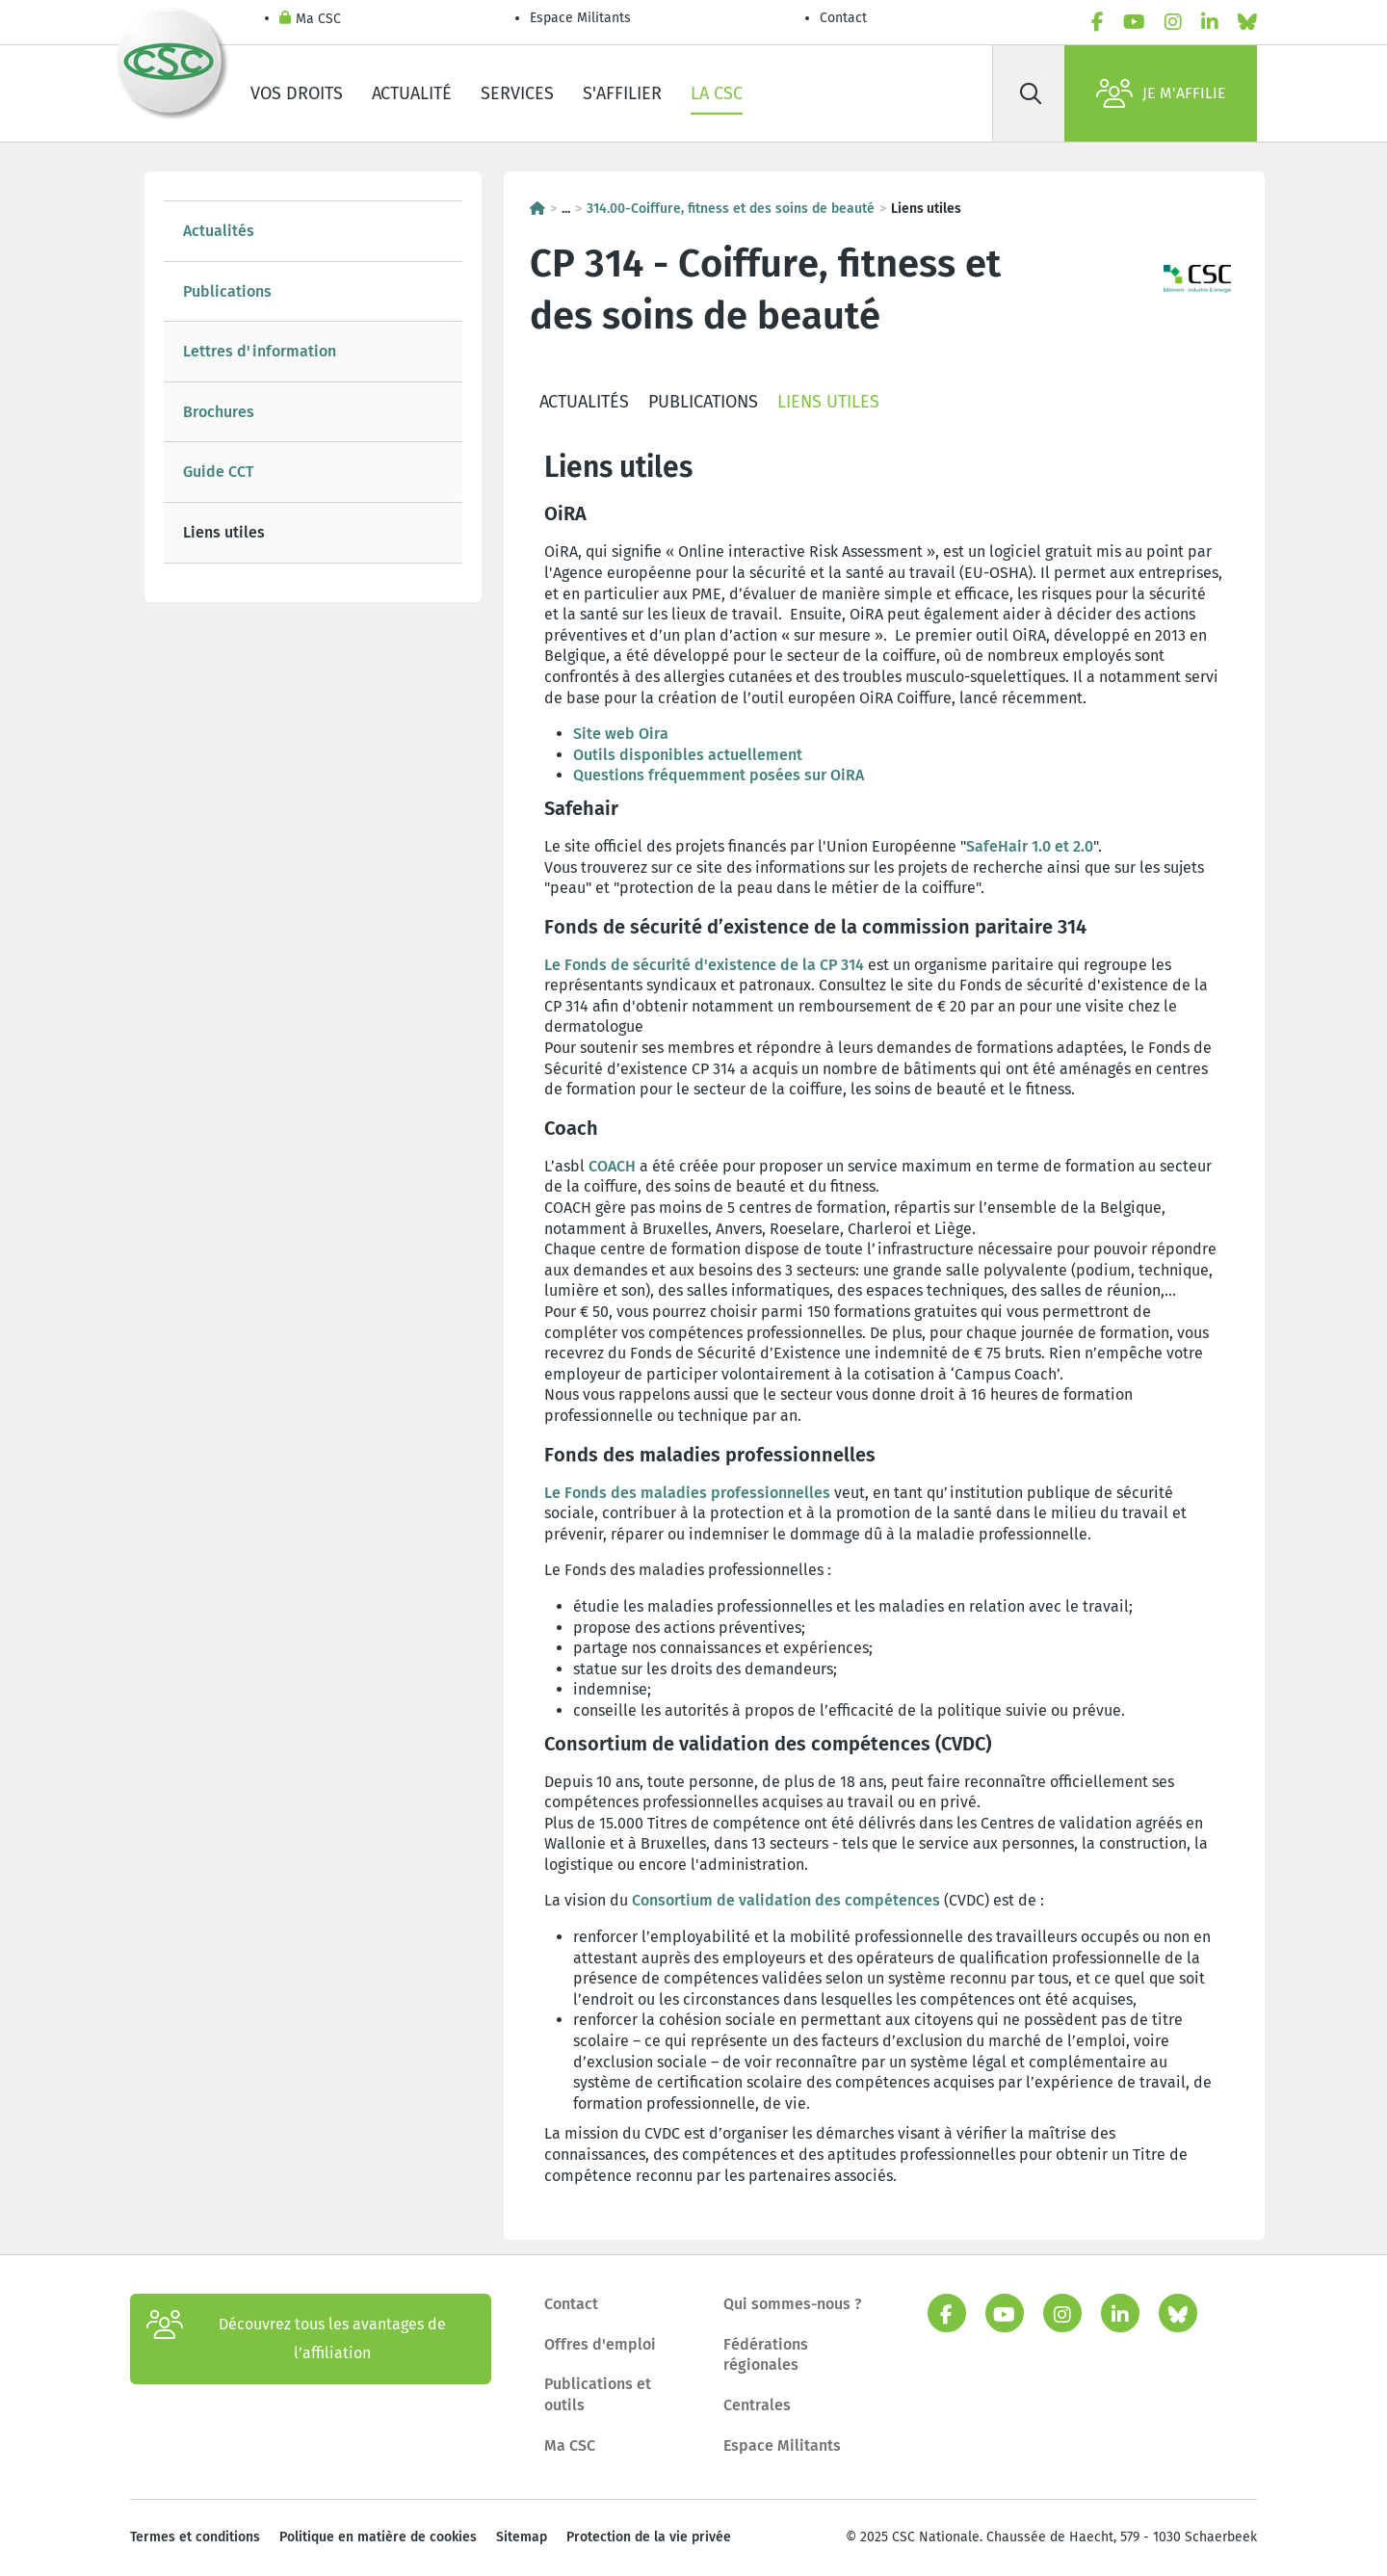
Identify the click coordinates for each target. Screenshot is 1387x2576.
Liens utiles (224, 532)
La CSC (717, 93)
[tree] (313, 382)
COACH (612, 1166)
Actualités (218, 231)
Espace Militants (580, 18)
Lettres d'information (259, 351)
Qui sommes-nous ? (792, 2304)
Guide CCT (218, 471)
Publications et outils (597, 2394)
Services (517, 93)
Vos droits (296, 93)
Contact (843, 18)
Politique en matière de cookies (378, 2537)
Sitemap (521, 2537)
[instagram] (1173, 22)
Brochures (218, 412)
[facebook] (1097, 22)
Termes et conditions (195, 2537)
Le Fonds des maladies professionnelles (687, 1493)
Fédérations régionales (765, 2355)
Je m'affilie (1161, 93)
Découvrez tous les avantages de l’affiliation (296, 2339)
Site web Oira (620, 733)
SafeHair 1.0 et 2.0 (1029, 846)
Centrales (757, 2405)
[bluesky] (1247, 22)
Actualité (412, 93)
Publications (227, 291)
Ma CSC (310, 20)
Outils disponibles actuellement (687, 755)
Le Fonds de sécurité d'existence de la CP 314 (704, 965)
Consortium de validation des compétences (786, 1900)
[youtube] (1134, 22)
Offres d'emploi (600, 2344)
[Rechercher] (1030, 93)
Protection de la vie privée (648, 2537)
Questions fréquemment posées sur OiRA (718, 775)
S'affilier (622, 93)
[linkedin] (1209, 22)
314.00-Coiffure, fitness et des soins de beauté (731, 208)
